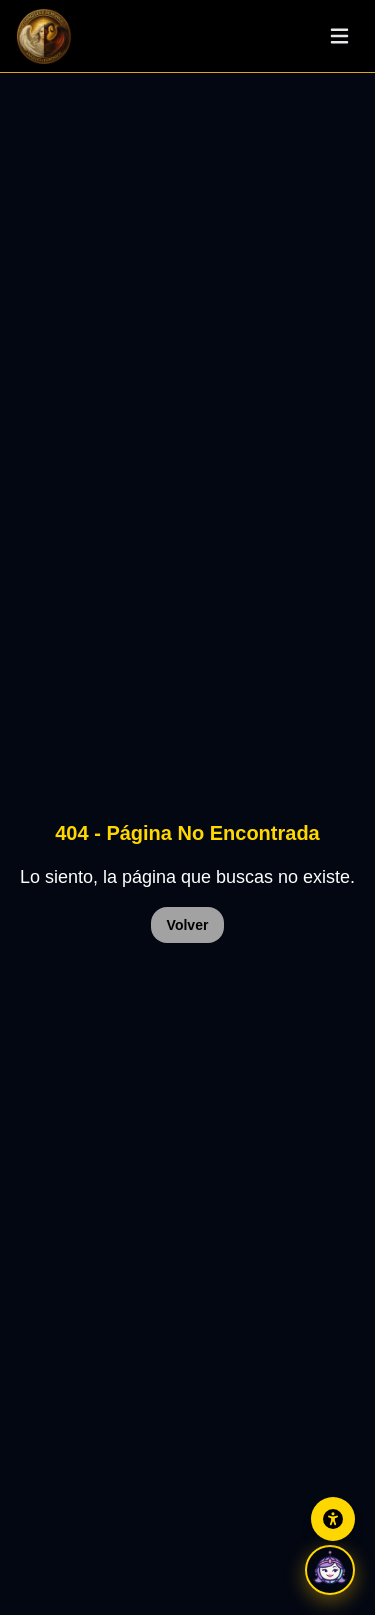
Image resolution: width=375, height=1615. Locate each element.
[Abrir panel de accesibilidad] (333, 1519)
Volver (188, 925)
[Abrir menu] (339, 36)
